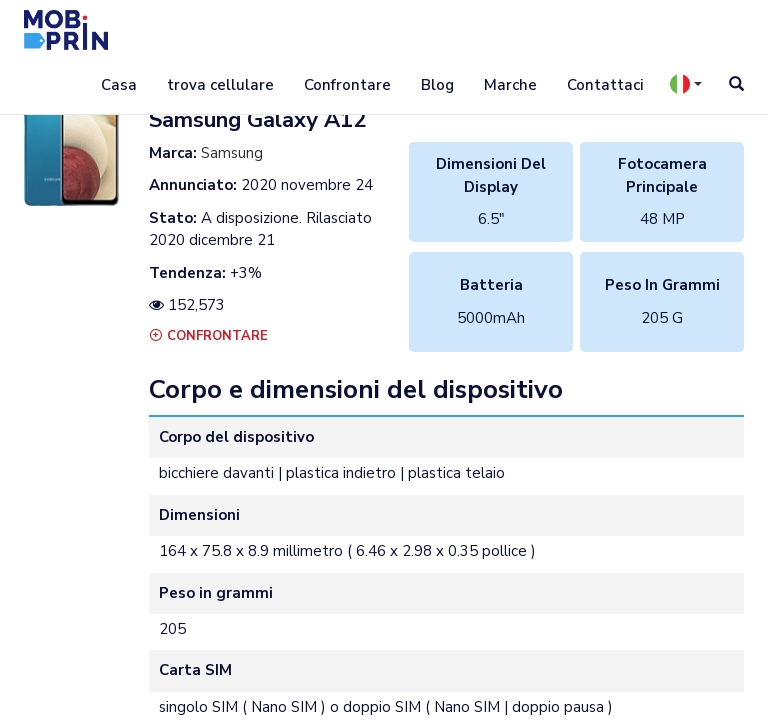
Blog (437, 85)
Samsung (232, 153)
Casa (119, 85)
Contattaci (605, 85)
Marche (510, 85)
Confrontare (347, 85)
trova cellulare (220, 85)
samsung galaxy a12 (257, 120)
